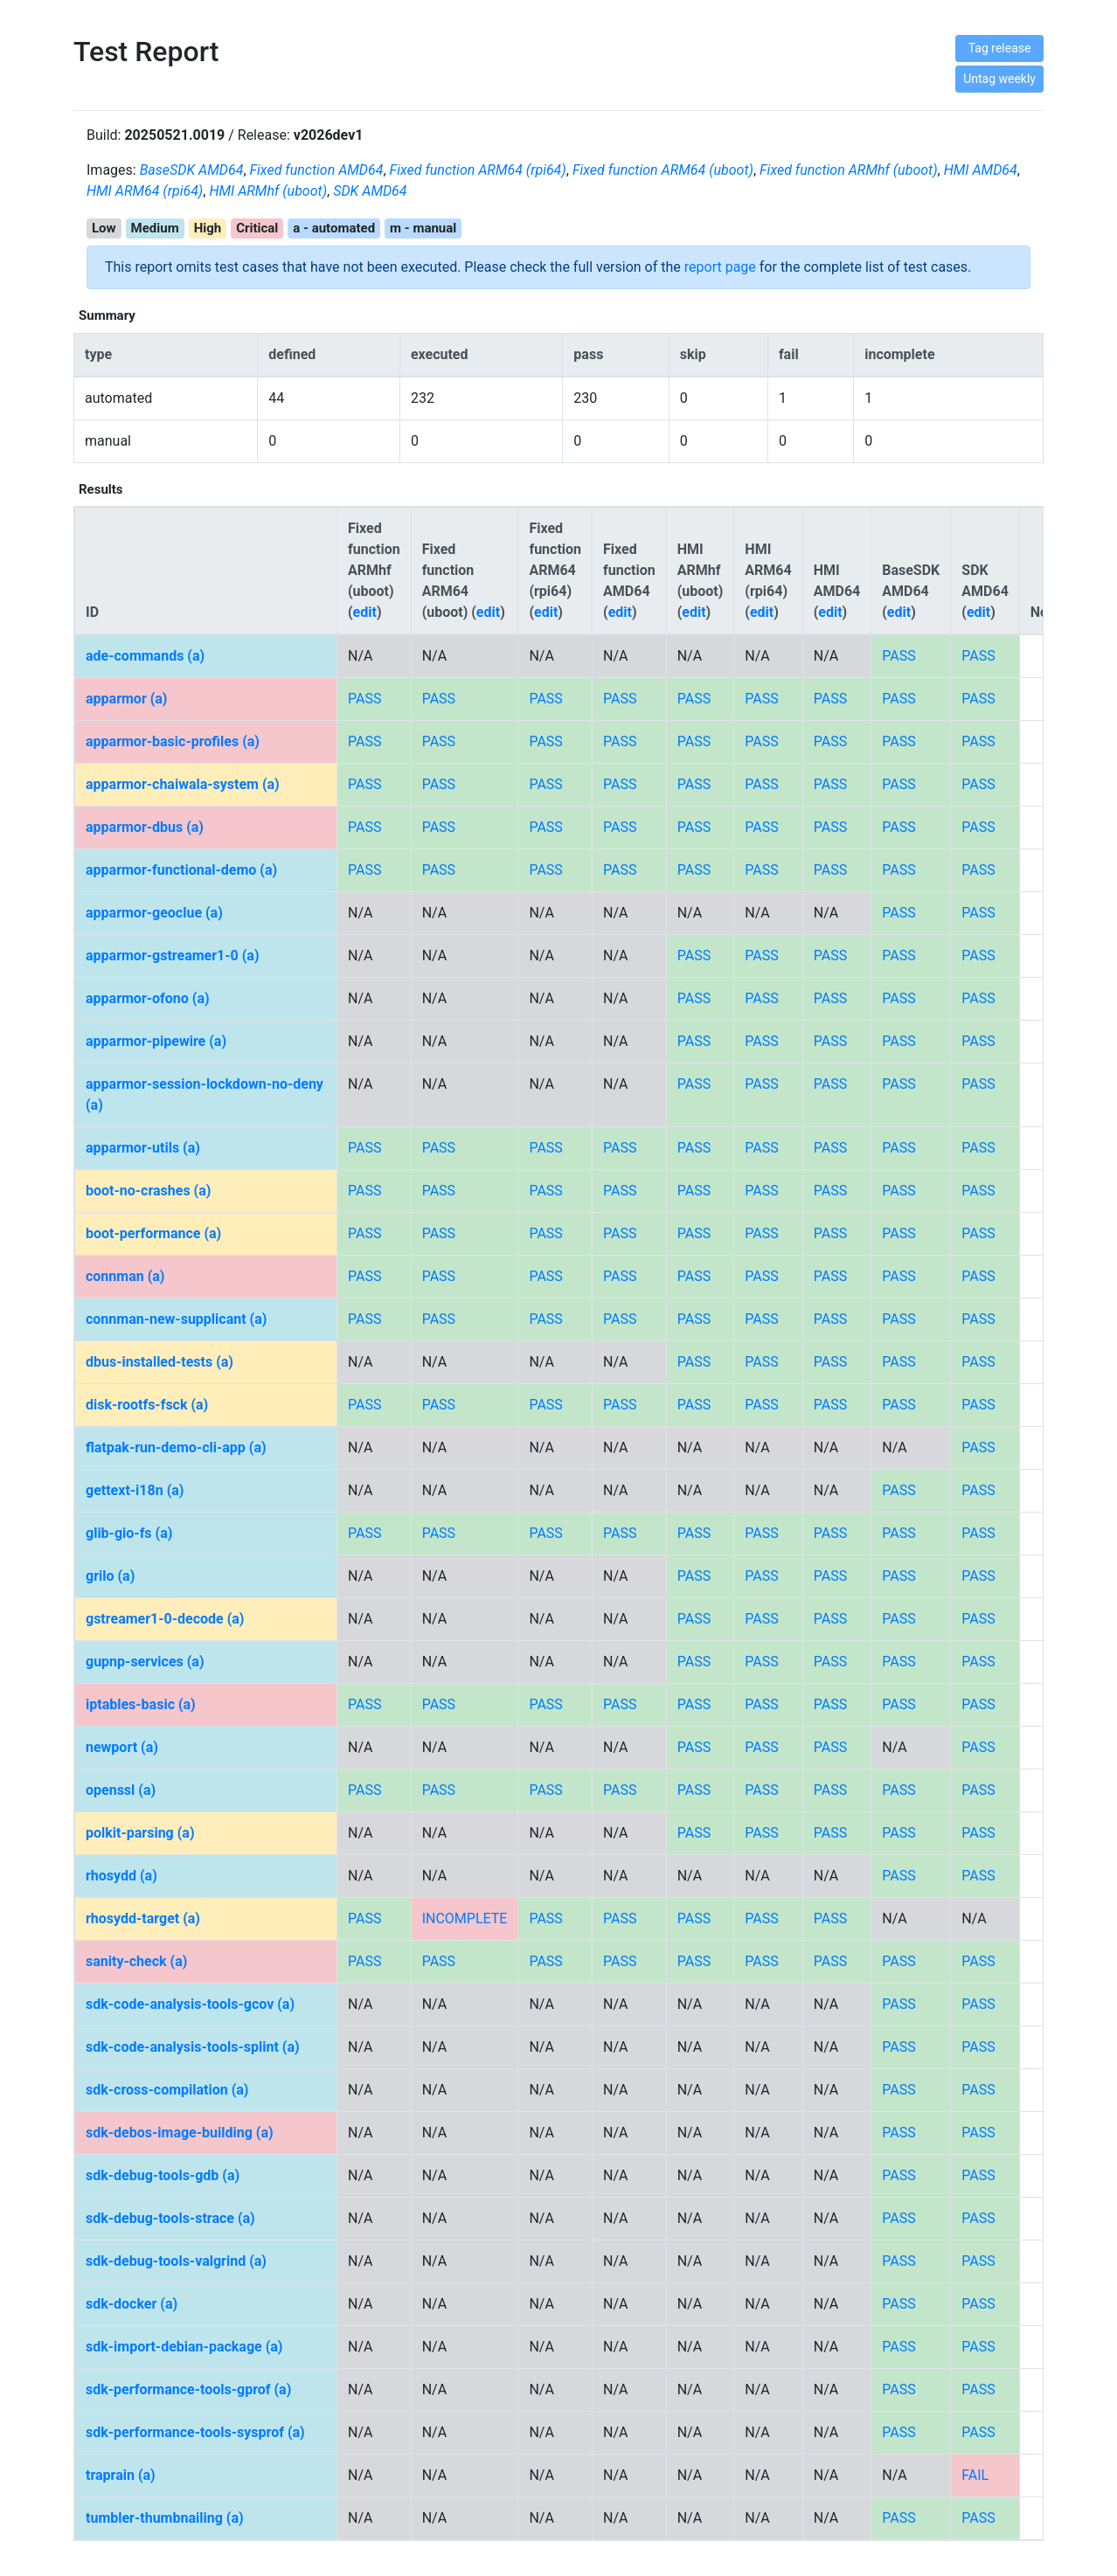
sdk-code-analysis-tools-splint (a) (193, 2047)
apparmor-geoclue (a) (154, 912)
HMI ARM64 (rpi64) (145, 191)
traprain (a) (121, 2475)
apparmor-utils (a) (143, 1147)
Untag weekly (999, 79)
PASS (898, 655)
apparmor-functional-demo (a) (181, 870)
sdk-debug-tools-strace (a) (170, 2218)
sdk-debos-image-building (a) (180, 2132)
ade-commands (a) (145, 655)
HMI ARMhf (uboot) (268, 191)
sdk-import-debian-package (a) (184, 2346)
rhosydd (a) (121, 1875)
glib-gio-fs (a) (129, 1533)
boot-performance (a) (153, 1233)
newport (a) (122, 1747)
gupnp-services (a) (145, 1661)
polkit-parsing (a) (140, 1833)
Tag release (999, 48)
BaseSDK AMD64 (192, 170)
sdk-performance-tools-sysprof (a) (195, 2432)
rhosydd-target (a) (143, 1918)
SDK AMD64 (369, 191)
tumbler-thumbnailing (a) (165, 2518)
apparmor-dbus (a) (145, 827)
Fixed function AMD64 (317, 170)
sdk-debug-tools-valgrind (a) (176, 2261)
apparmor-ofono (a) (148, 998)
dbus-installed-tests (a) (159, 1362)
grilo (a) (110, 1576)
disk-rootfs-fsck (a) (147, 1404)
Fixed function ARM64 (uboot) (662, 170)
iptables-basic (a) (141, 1704)
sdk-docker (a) (131, 2304)
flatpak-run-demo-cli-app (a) (176, 1447)
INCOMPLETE (465, 1918)
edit (365, 612)
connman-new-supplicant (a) (176, 1319)
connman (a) (125, 1276)
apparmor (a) (126, 698)
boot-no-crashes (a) (148, 1190)
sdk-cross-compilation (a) (167, 2089)
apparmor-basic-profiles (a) (173, 741)
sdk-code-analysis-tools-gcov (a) (190, 2004)
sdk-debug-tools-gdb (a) (162, 2175)
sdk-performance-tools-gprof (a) (188, 2389)
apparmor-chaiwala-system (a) (183, 784)
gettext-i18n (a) (135, 1490)
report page (720, 267)
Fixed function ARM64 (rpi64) (478, 170)
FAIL (975, 2475)
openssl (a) (121, 1790)
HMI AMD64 (980, 170)
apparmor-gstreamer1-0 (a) (173, 955)
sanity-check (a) (136, 1961)
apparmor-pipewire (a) (156, 1041)
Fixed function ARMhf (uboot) (849, 170)
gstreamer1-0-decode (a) (165, 1618)
